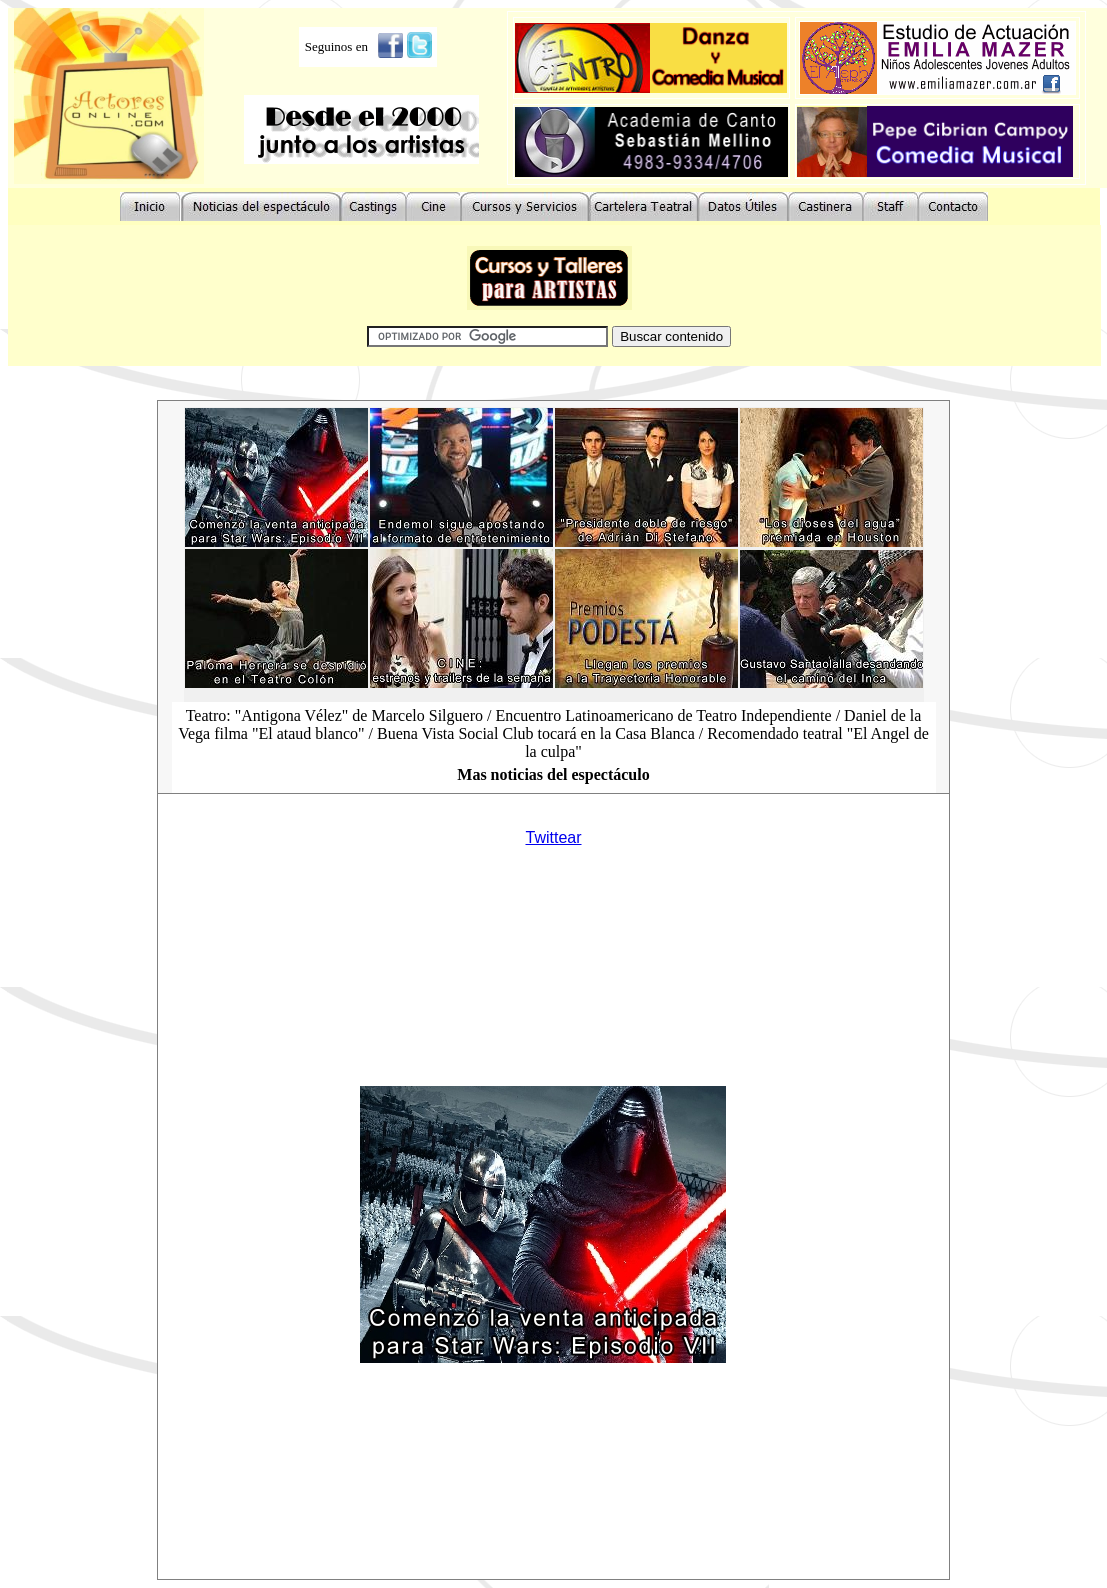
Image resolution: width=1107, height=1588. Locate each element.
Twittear (553, 837)
